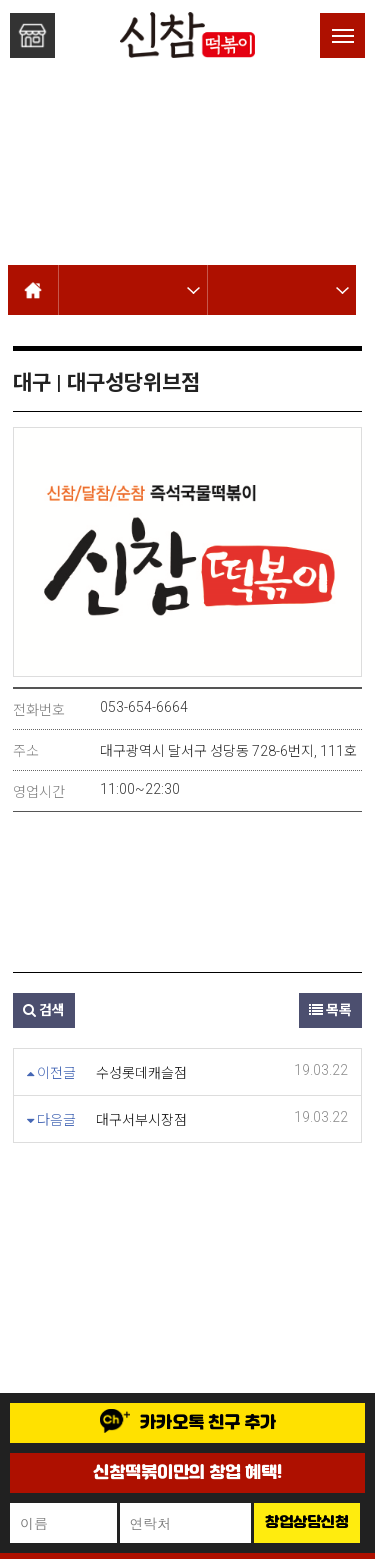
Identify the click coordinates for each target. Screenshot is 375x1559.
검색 (44, 1010)
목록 (330, 1010)
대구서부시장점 (141, 1120)
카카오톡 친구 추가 (188, 1422)
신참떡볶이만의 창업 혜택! (187, 1473)
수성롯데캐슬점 (141, 1073)
